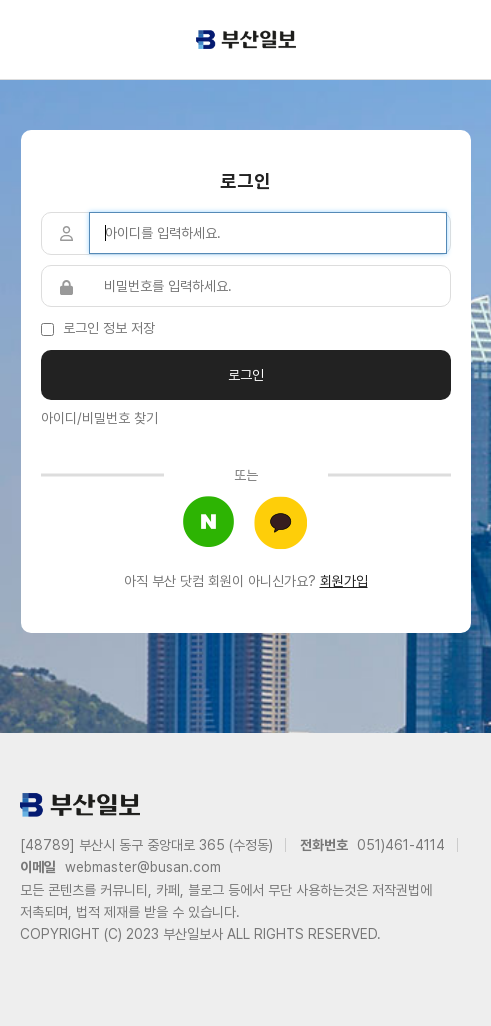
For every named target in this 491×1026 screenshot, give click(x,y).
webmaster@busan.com (143, 867)
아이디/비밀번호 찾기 (99, 418)
